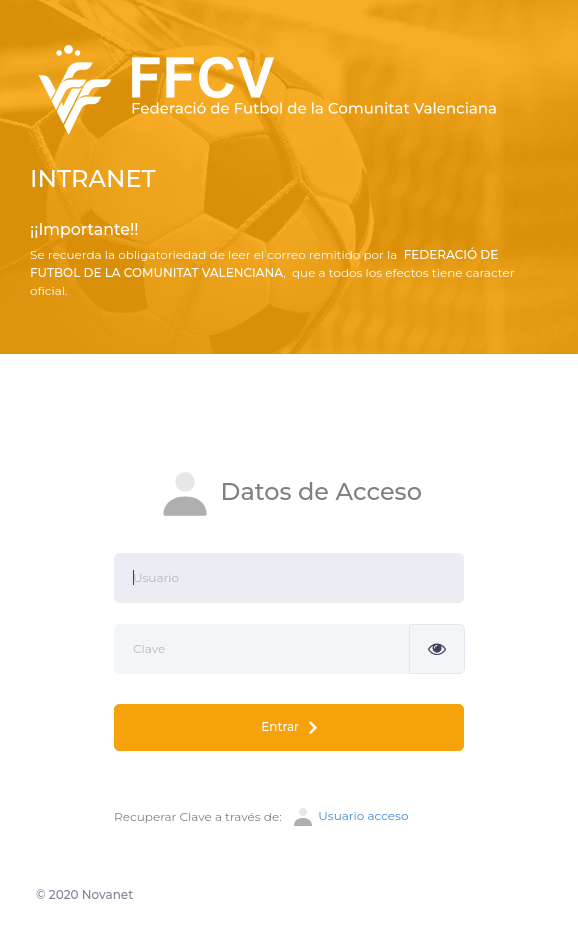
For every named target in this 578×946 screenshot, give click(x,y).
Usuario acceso (349, 817)
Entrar (288, 727)
